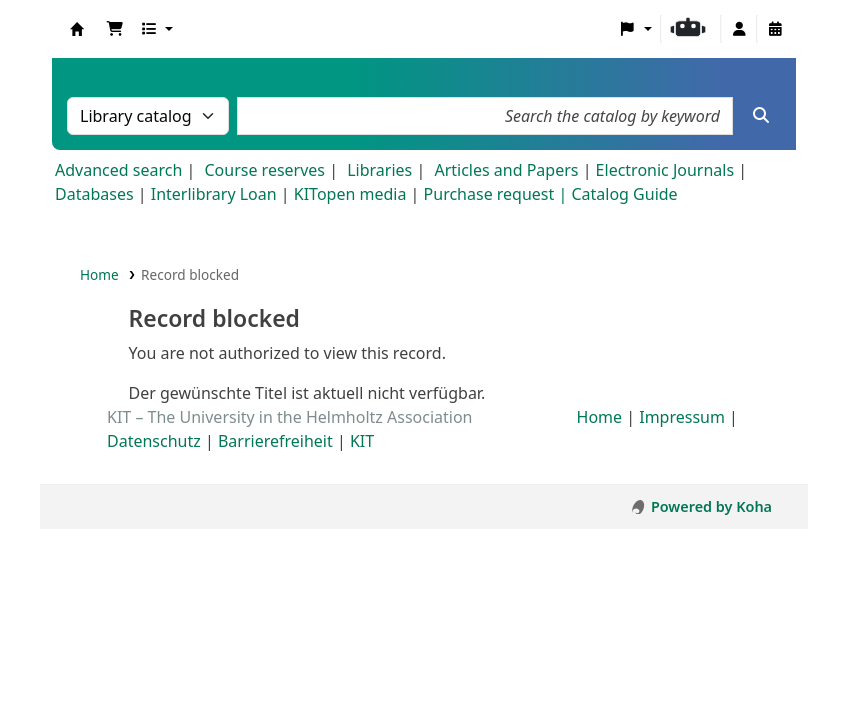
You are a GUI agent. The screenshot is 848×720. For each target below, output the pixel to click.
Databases (94, 194)
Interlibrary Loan (214, 194)
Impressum (682, 417)
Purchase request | (498, 194)
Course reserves (264, 170)
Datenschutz (154, 441)
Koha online (77, 29)
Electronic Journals (665, 170)
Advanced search (118, 170)
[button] (115, 29)
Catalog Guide (624, 194)
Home (99, 274)
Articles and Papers (506, 170)
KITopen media (350, 194)
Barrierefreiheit (275, 441)
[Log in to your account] (739, 29)
